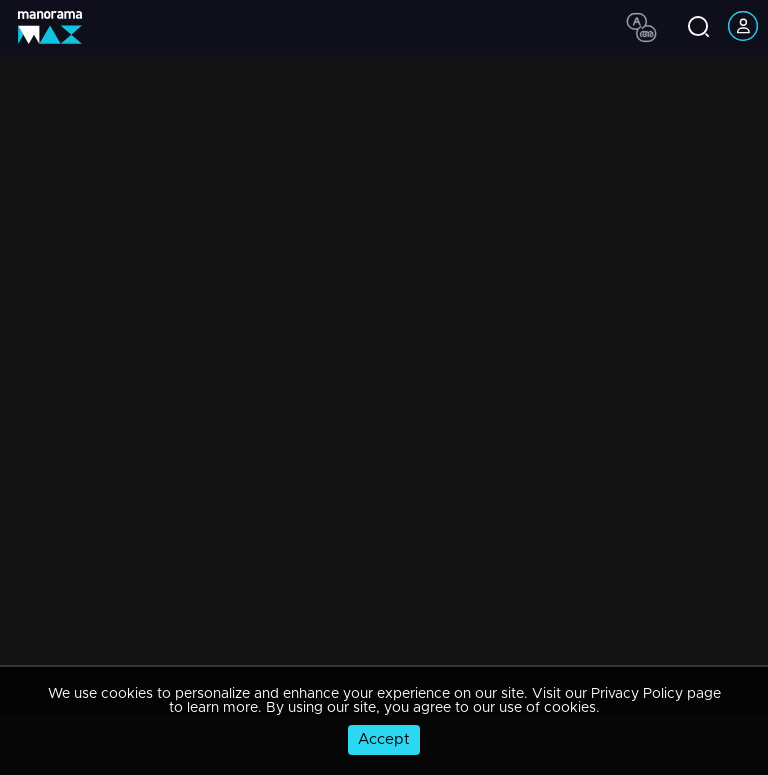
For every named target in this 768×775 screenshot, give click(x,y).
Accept (384, 739)
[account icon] (743, 27)
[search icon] (698, 28)
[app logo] (57, 27)
